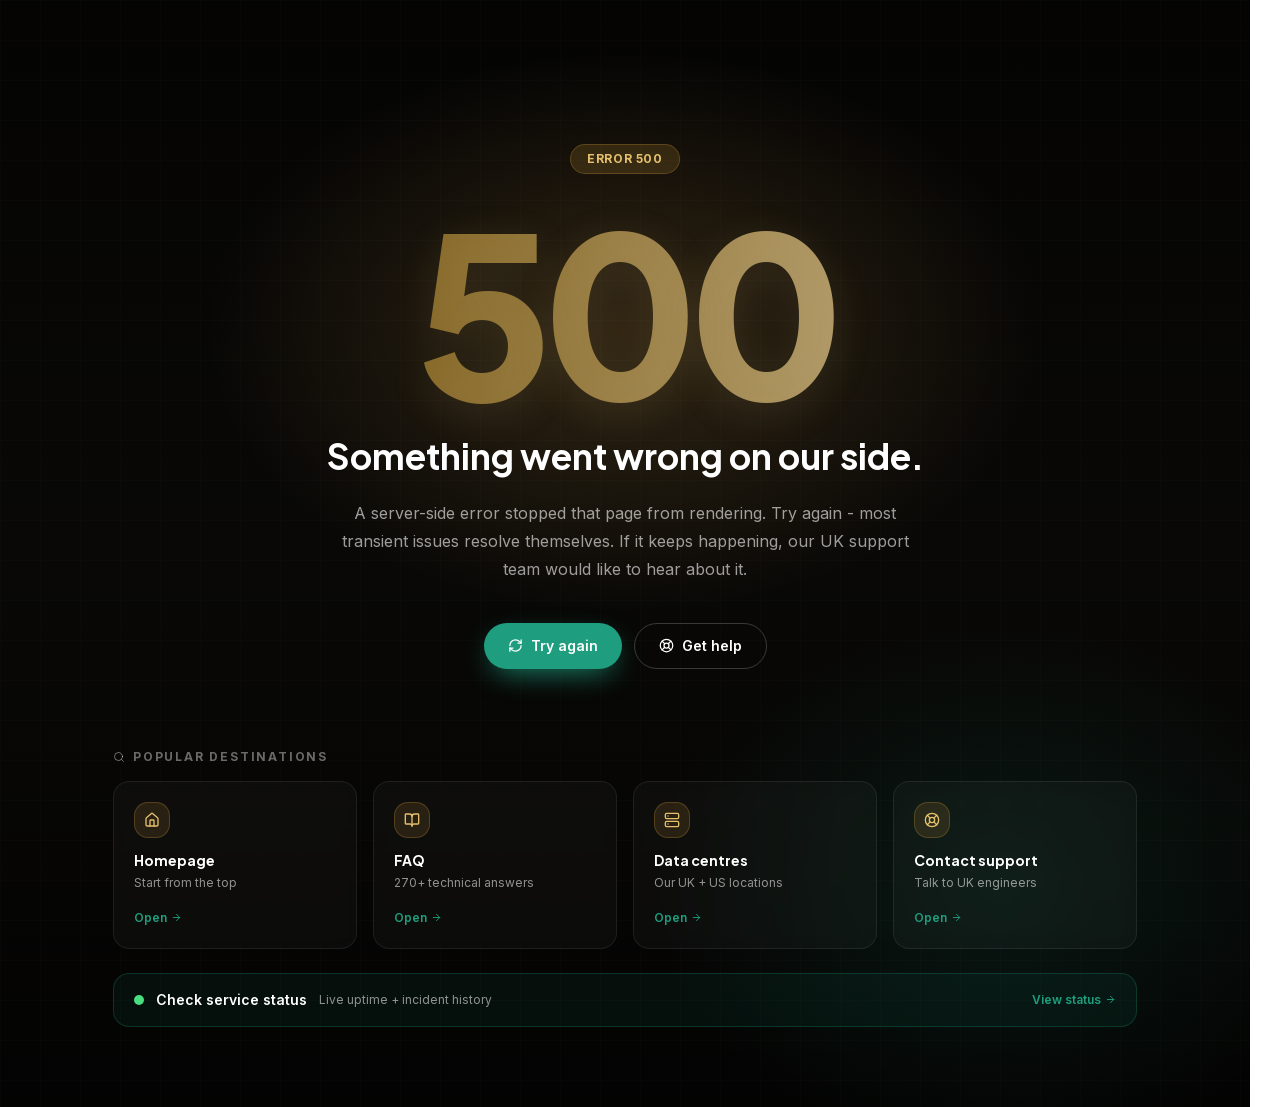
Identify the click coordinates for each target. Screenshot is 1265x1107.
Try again (553, 645)
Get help (700, 645)
